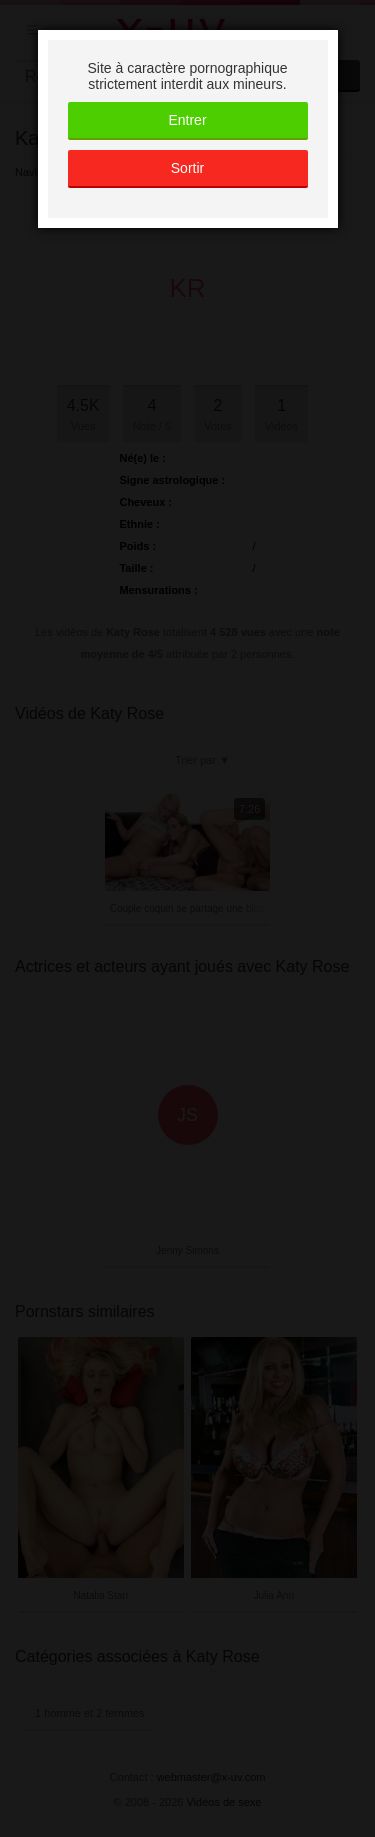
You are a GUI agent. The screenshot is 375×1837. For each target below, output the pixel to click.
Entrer (187, 120)
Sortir (187, 168)
